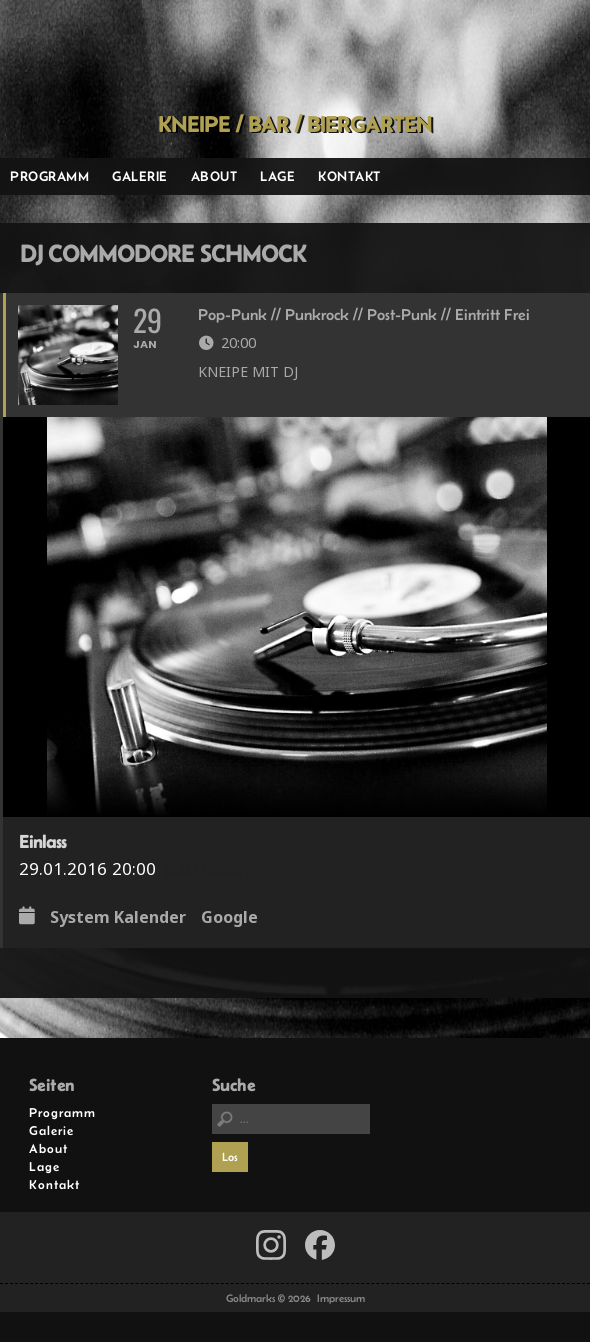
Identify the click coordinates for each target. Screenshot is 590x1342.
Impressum (341, 1298)
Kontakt (349, 176)
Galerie (140, 176)
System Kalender (118, 918)
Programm (49, 176)
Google (229, 918)
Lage (277, 176)
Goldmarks (289, 56)
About (214, 176)
